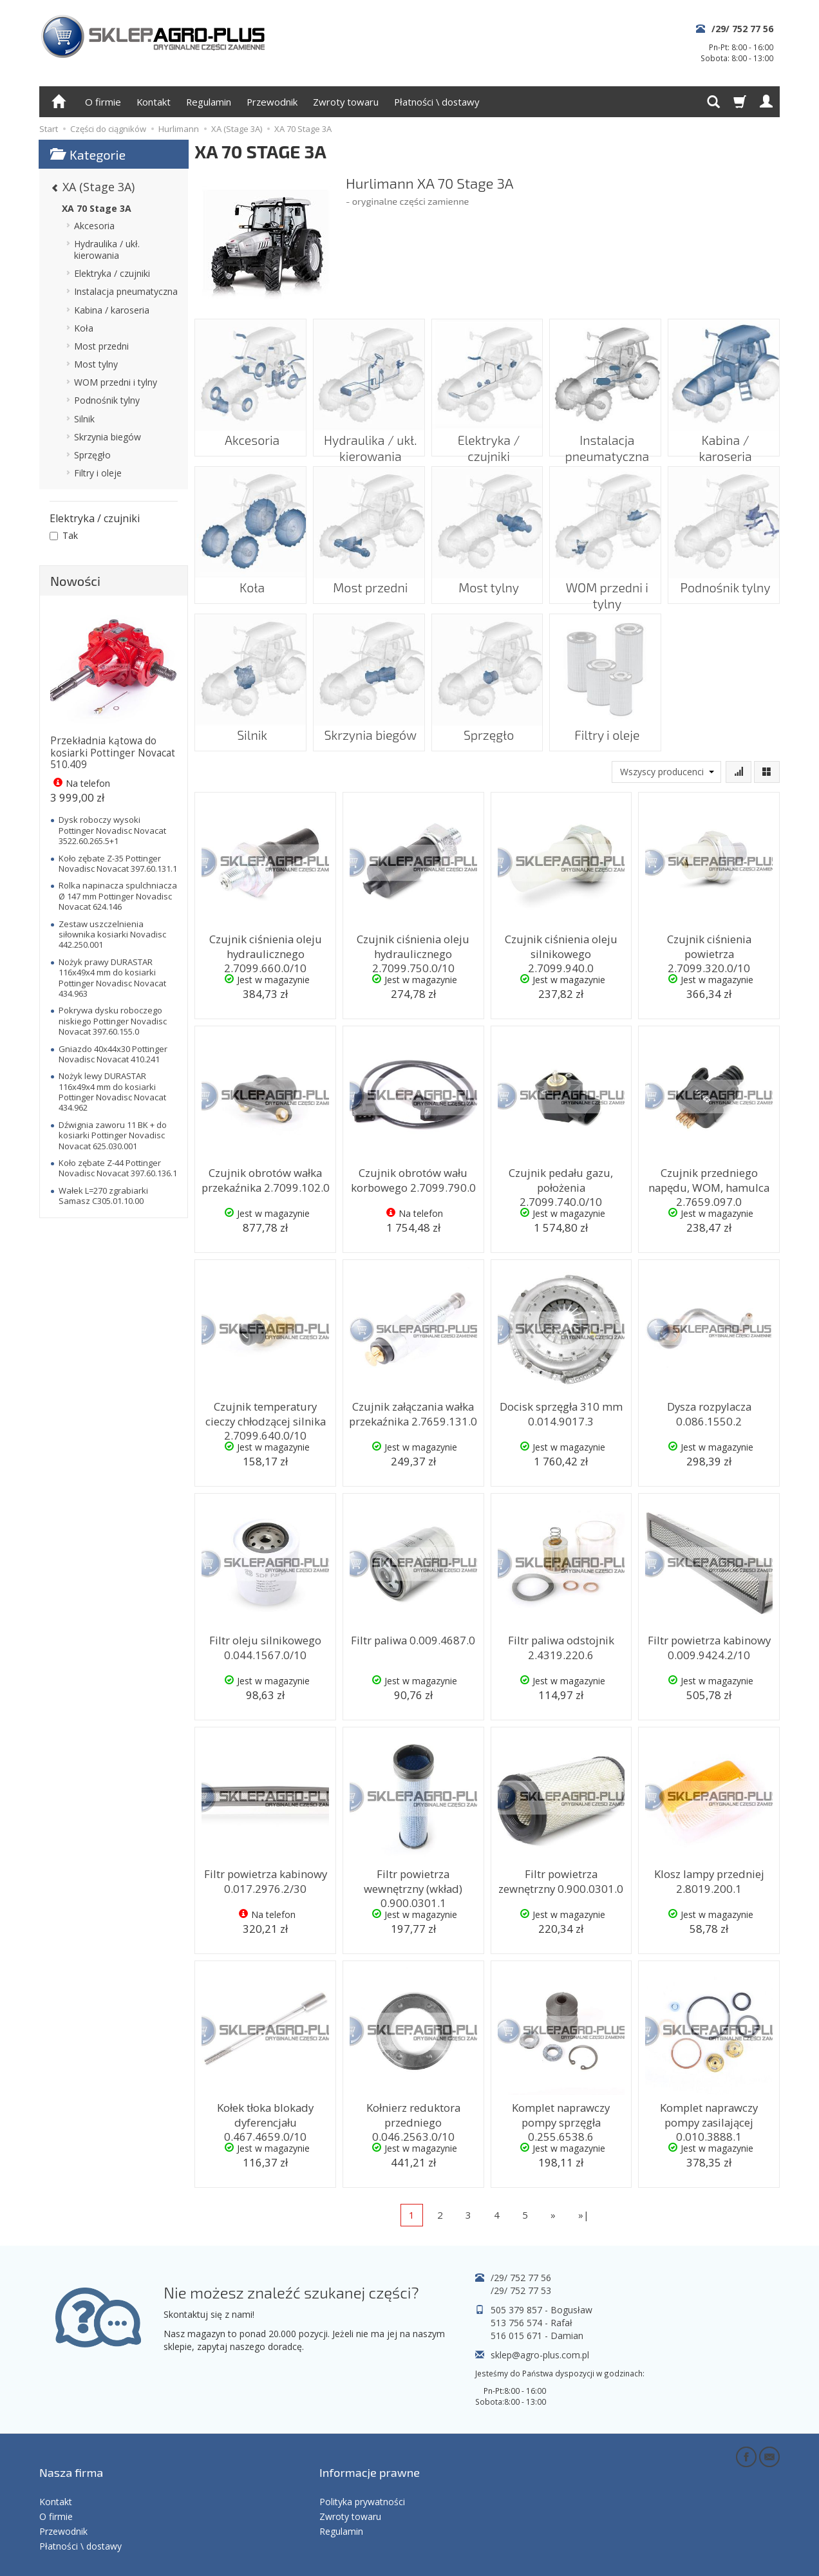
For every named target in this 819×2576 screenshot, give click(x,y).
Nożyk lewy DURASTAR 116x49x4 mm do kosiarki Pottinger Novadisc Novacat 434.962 (112, 1091)
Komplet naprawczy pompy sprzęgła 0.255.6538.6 (561, 2112)
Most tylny (487, 578)
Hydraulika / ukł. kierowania (368, 437)
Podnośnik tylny (724, 578)
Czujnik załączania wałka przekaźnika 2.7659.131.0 (413, 1411)
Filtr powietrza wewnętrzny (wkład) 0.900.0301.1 (413, 1884)
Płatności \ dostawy (436, 101)
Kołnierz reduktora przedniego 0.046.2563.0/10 (413, 2118)
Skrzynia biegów (369, 725)
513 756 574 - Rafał (531, 2323)
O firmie (103, 101)
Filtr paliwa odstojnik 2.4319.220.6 (561, 1644)
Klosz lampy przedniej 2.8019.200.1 (709, 1878)
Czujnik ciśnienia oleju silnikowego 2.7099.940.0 (561, 943)
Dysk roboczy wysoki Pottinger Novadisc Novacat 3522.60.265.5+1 (112, 830)
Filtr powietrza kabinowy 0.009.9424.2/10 (709, 1644)
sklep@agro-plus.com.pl (540, 2355)
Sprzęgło (487, 725)
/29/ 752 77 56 (742, 29)
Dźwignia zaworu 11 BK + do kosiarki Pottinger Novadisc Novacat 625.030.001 (113, 1135)
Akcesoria (250, 431)
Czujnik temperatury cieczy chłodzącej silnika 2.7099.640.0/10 (265, 1417)
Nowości (75, 580)
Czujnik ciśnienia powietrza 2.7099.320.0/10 (709, 943)
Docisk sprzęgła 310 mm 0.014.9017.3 (561, 1411)
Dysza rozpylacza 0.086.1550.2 (709, 1411)
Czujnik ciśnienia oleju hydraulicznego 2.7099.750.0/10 (413, 949)
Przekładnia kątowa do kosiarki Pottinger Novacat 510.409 (112, 752)
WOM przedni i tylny (605, 578)
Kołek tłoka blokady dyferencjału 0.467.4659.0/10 (265, 2118)
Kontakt (153, 101)
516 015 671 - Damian (537, 2335)
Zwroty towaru (346, 101)
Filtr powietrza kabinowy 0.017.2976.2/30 (265, 1878)
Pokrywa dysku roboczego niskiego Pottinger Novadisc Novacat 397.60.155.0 (113, 1020)
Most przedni (368, 578)
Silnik (250, 725)
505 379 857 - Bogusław (541, 2310)
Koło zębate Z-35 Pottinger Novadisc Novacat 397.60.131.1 (118, 863)
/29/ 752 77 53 (521, 2290)
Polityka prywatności (362, 2479)
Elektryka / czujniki (487, 431)
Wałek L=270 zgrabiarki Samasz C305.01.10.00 (103, 1196)
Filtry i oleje (605, 725)
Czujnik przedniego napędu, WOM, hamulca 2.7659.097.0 (709, 1183)
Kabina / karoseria (724, 431)
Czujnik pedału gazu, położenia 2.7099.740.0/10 (560, 1177)
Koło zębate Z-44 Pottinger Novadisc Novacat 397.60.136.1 (118, 1168)
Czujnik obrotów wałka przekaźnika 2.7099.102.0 (266, 1177)
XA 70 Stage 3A (96, 208)
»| (583, 2214)
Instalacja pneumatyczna (605, 437)
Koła (250, 578)
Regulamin (208, 101)
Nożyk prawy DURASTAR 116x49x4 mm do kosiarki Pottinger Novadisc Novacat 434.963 (112, 977)
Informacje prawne (369, 2459)
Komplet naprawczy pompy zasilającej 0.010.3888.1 (709, 2112)
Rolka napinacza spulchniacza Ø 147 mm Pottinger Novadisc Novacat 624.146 (118, 895)
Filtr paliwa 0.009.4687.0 (413, 1639)
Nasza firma (71, 2459)
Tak (64, 535)
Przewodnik (272, 101)
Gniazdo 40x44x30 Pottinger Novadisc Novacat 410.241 (113, 1054)
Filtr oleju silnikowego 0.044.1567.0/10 (265, 1644)
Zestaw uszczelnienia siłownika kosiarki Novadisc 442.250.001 (112, 934)
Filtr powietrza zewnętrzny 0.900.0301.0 (561, 1878)
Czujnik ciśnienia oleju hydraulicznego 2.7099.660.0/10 (265, 949)
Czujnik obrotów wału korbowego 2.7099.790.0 (413, 1177)
